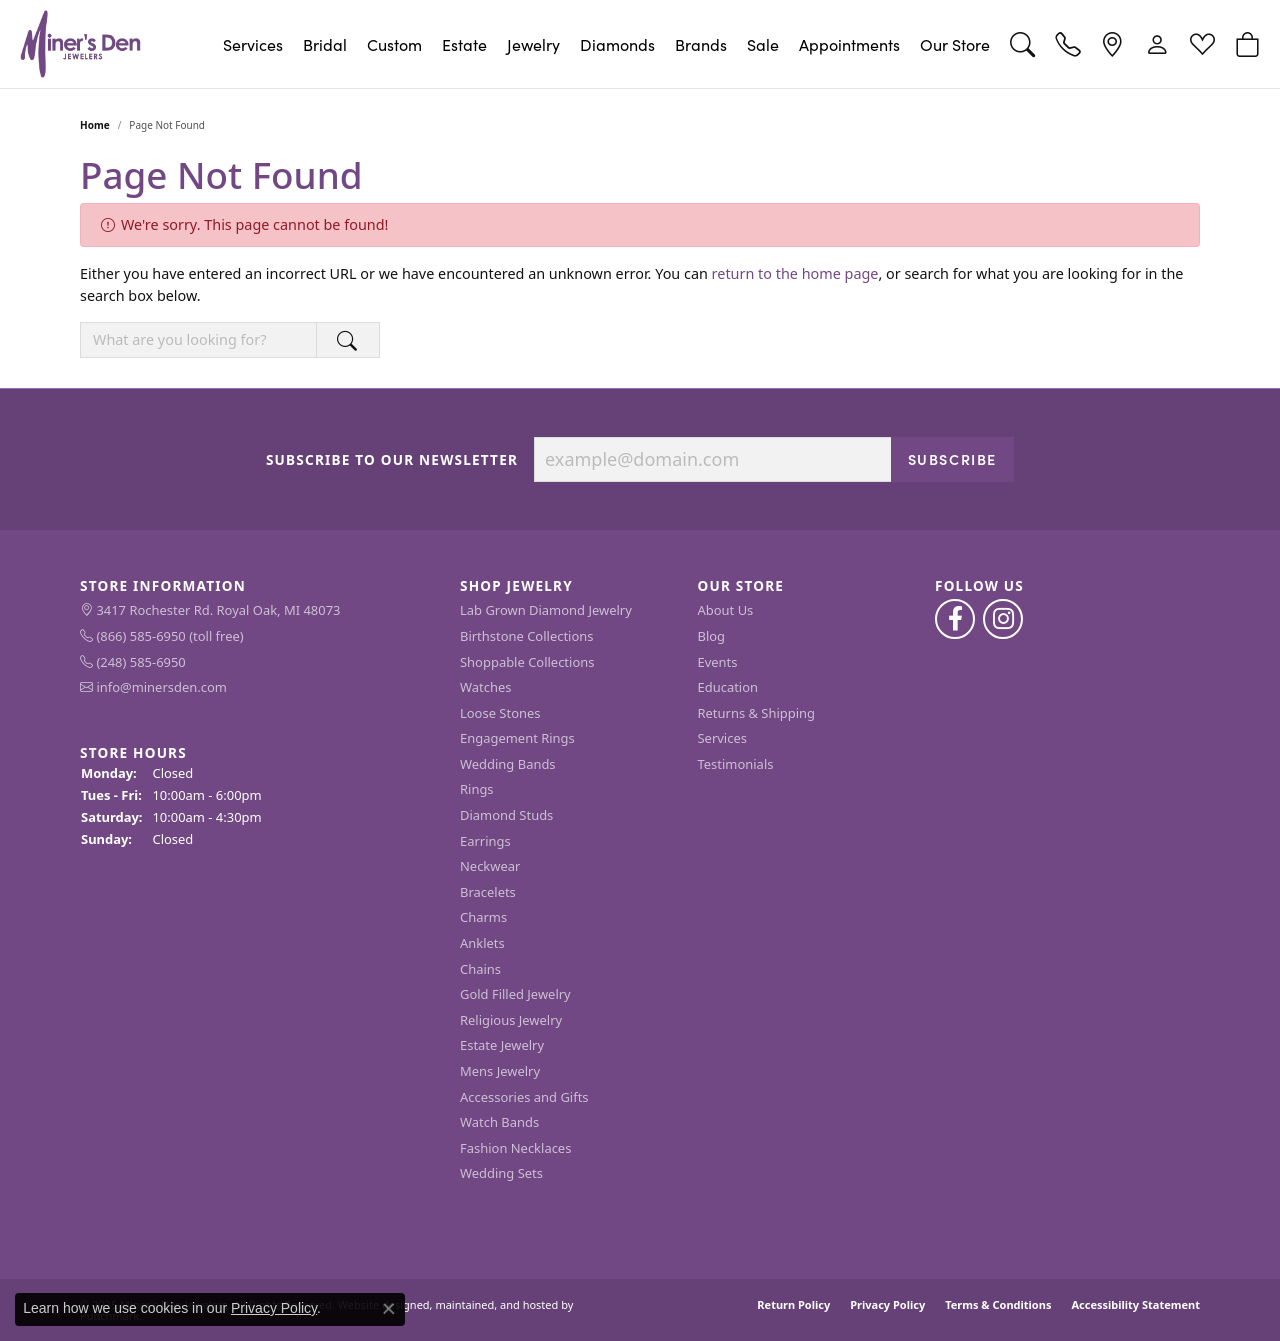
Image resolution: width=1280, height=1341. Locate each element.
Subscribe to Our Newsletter (392, 459)
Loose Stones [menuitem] (500, 712)
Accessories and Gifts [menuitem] (524, 1096)
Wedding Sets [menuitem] (501, 1173)
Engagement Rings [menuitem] (517, 738)
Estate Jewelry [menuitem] (502, 1045)
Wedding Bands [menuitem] (508, 764)
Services (253, 44)
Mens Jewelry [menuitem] (500, 1071)
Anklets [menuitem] (482, 943)
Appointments (849, 44)
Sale (763, 44)
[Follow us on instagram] (1003, 619)
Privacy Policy (887, 1304)
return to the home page (795, 273)
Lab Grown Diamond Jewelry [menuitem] (546, 610)
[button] (260, 586)
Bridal (325, 44)
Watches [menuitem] (485, 687)
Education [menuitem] (728, 687)
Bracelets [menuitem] (488, 892)
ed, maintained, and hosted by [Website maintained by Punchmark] (495, 1304)
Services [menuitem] (722, 738)
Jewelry (533, 44)
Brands (701, 44)
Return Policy (793, 1304)
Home (95, 125)
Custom (394, 44)
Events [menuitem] (718, 661)
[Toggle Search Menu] (1022, 44)
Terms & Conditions (998, 1304)
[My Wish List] (1202, 44)
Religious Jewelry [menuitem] (511, 1020)
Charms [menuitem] (483, 917)
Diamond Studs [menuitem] (506, 815)
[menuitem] (260, 611)
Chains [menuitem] (480, 968)
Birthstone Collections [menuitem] (526, 636)
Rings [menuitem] (477, 789)
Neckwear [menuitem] (490, 866)
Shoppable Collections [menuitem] (527, 661)
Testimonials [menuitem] (736, 764)
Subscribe (952, 458)
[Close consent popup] (389, 1309)
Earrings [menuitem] (485, 840)
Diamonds (617, 44)
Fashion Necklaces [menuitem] (515, 1147)
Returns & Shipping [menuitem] (757, 712)
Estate (464, 44)
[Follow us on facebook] (955, 619)
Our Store (955, 44)
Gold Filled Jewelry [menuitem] (515, 994)
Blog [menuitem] (712, 636)
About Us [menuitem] (726, 610)
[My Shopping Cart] (1247, 44)
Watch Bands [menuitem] (499, 1122)
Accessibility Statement (1135, 1304)
